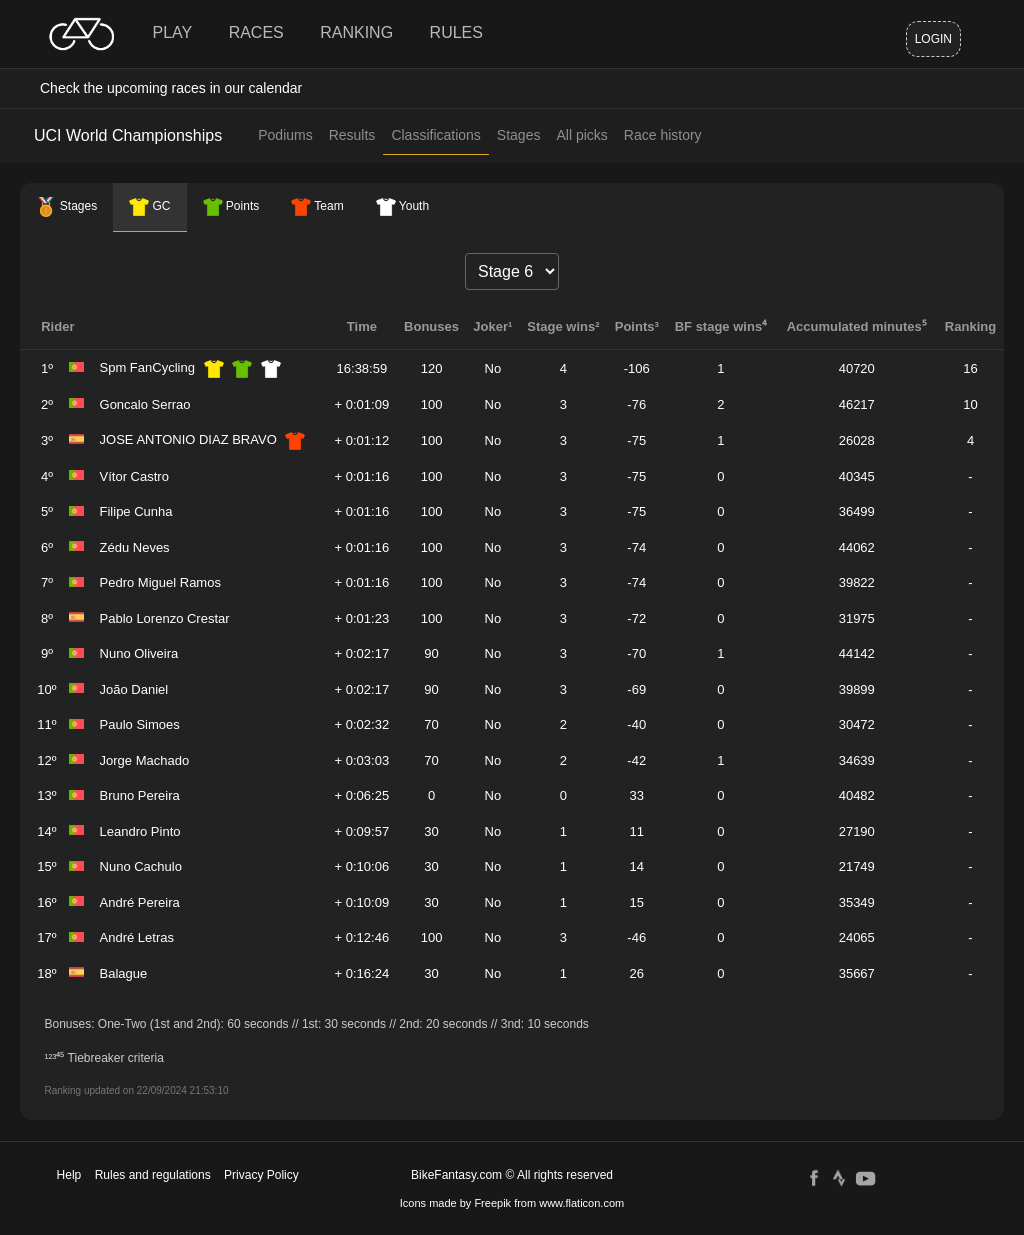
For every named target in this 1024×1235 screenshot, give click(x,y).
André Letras (137, 937)
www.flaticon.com (581, 1203)
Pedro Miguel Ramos (160, 582)
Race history (663, 135)
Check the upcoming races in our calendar (171, 88)
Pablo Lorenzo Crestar (165, 618)
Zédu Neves (135, 547)
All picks (581, 135)
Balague (124, 973)
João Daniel (134, 689)
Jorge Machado (145, 760)
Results (352, 135)
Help (69, 1175)
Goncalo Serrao (145, 404)
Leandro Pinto (140, 831)
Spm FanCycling (147, 367)
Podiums (285, 135)
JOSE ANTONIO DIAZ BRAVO (188, 439)
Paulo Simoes (140, 724)
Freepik (492, 1203)
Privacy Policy (261, 1175)
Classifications (435, 135)
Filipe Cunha (136, 511)
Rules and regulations (153, 1175)
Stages (519, 135)
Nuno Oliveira (139, 653)
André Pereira (140, 902)
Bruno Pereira (140, 795)
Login (933, 39)
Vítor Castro (134, 476)
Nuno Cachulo (141, 866)
